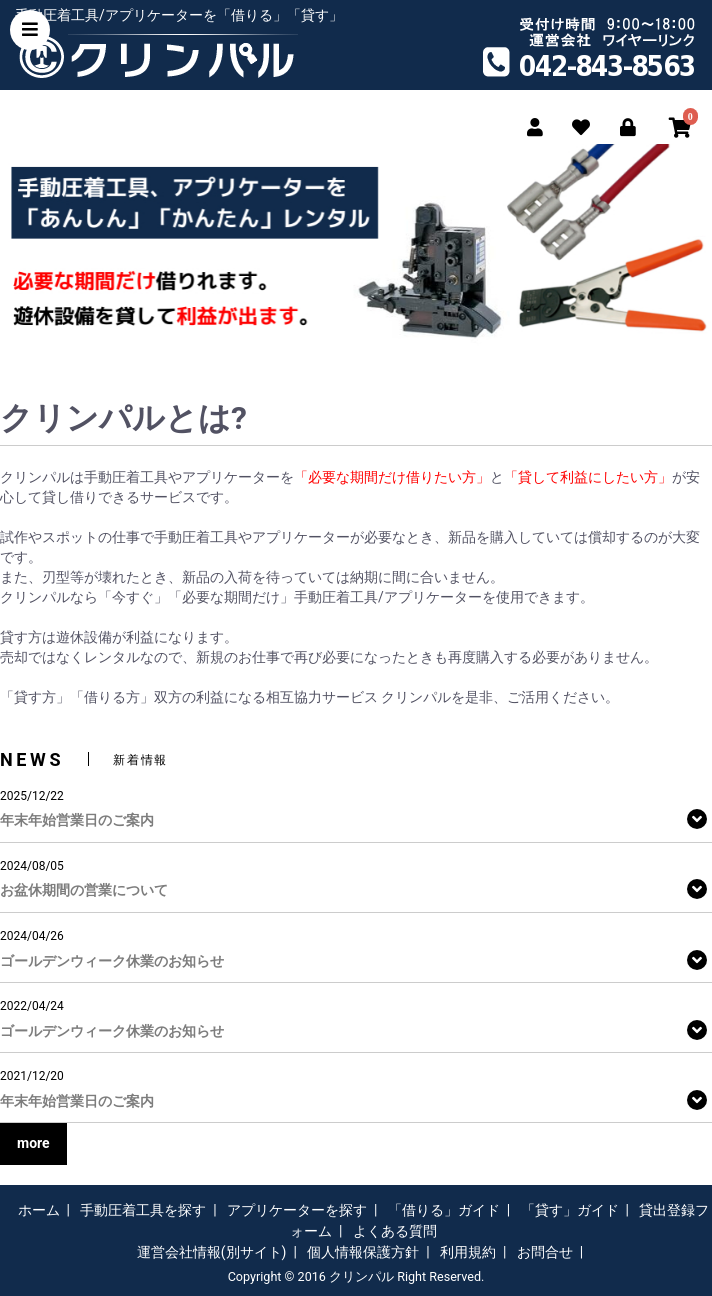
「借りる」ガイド (444, 1210)
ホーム (39, 1210)
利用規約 (468, 1252)
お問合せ (545, 1252)
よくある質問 (395, 1231)
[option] (356, 245)
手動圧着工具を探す (143, 1210)
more (33, 1143)
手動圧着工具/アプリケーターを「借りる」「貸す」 (179, 15)
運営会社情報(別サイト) (212, 1252)
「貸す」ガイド (570, 1210)
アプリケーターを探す (297, 1210)
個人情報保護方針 (363, 1252)
